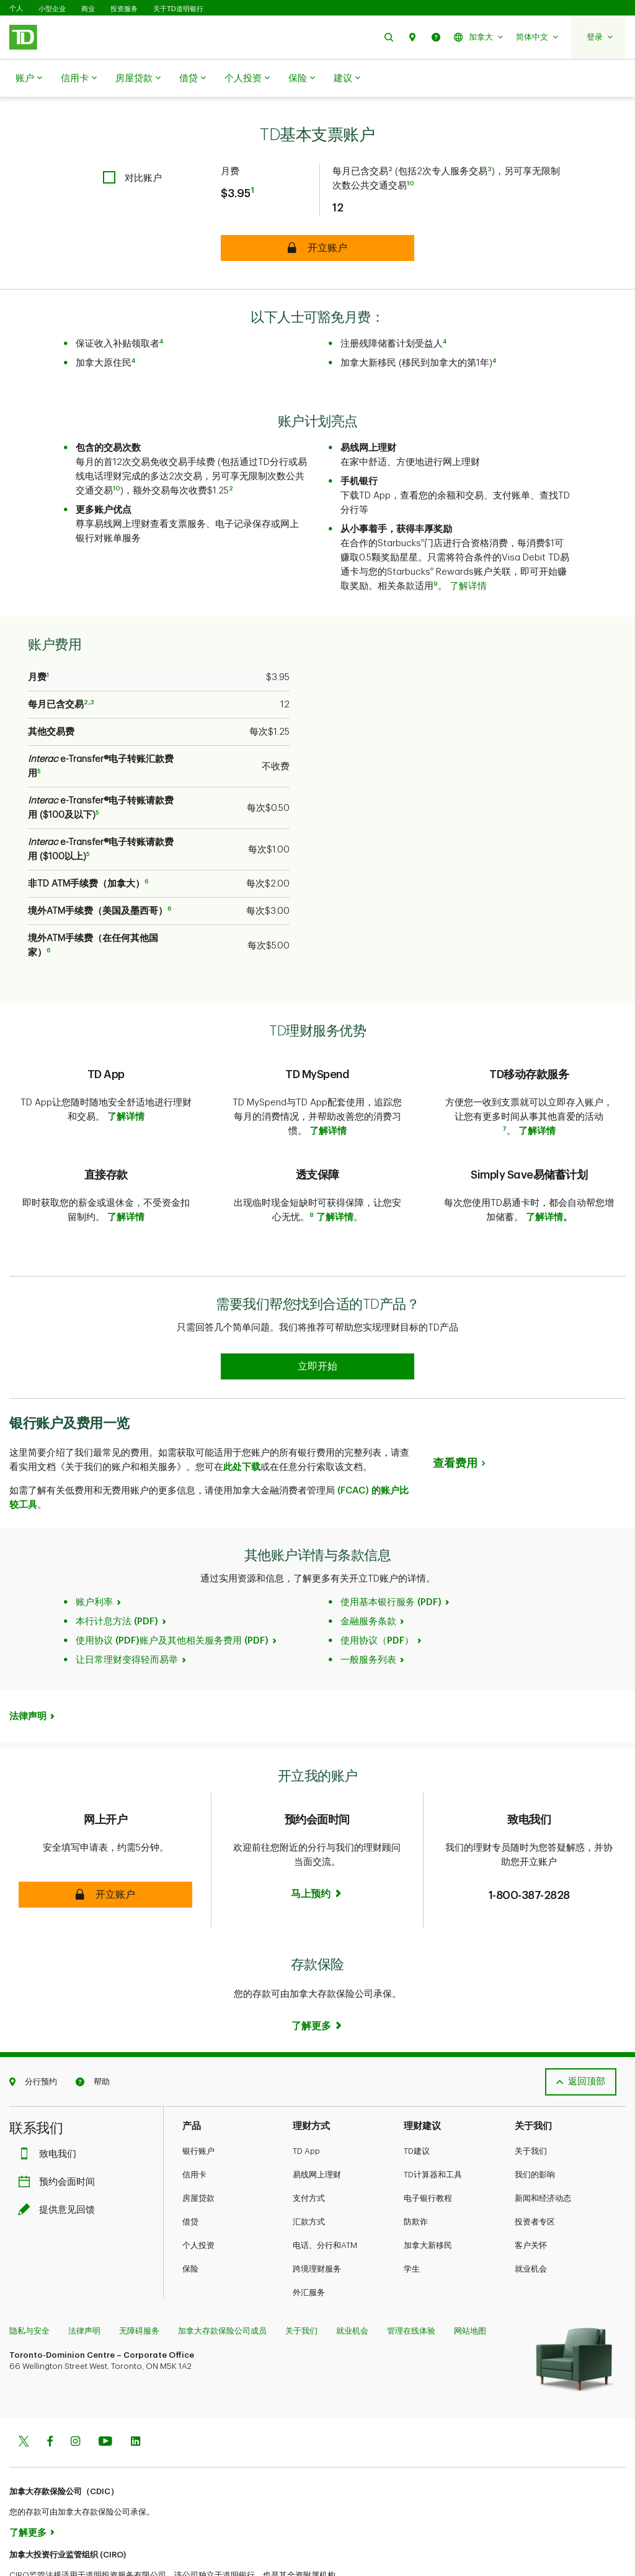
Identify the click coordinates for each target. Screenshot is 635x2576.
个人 (16, 8)
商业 (88, 8)
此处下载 (241, 1422)
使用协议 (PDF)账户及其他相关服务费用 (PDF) (172, 1595)
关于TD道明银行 (178, 8)
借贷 (192, 78)
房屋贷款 (138, 78)
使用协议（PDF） (377, 1595)
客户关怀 (531, 2200)
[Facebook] (49, 2397)
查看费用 (455, 1417)
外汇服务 (309, 2247)
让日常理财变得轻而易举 (127, 1614)
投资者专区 (535, 2176)
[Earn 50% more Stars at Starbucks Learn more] (317, 1321)
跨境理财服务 (317, 2224)
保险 (301, 78)
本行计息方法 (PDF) (117, 1576)
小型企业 (52, 8)
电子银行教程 (428, 2153)
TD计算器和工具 (433, 2129)
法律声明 (28, 1671)
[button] (388, 36)
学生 (412, 2224)
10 (410, 152)
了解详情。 (549, 1186)
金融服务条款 (368, 1576)
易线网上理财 (317, 2129)
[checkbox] (132, 146)
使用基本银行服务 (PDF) (391, 1557)
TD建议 (417, 2106)
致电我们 (50, 2108)
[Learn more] (317, 1981)
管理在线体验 (411, 2286)
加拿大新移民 (428, 2200)
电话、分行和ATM (325, 2200)
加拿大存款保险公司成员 (222, 2286)
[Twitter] (24, 2397)
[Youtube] (105, 2397)
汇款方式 (309, 2176)
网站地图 (470, 2286)
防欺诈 (416, 2176)
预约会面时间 (59, 2136)
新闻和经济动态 (543, 2153)
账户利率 (94, 1557)
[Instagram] (75, 2397)
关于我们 (531, 2106)
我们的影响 (535, 2129)
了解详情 (468, 555)
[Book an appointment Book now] (317, 1849)
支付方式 (309, 2153)
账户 (29, 78)
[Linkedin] (135, 2397)
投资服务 (124, 8)
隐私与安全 (29, 2286)
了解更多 (28, 2487)
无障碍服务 (139, 2286)
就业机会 (531, 2224)
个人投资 (247, 78)
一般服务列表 (368, 1614)
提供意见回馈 (59, 2164)
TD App (306, 2106)
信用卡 (79, 78)
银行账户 (198, 2106)
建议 (347, 78)
